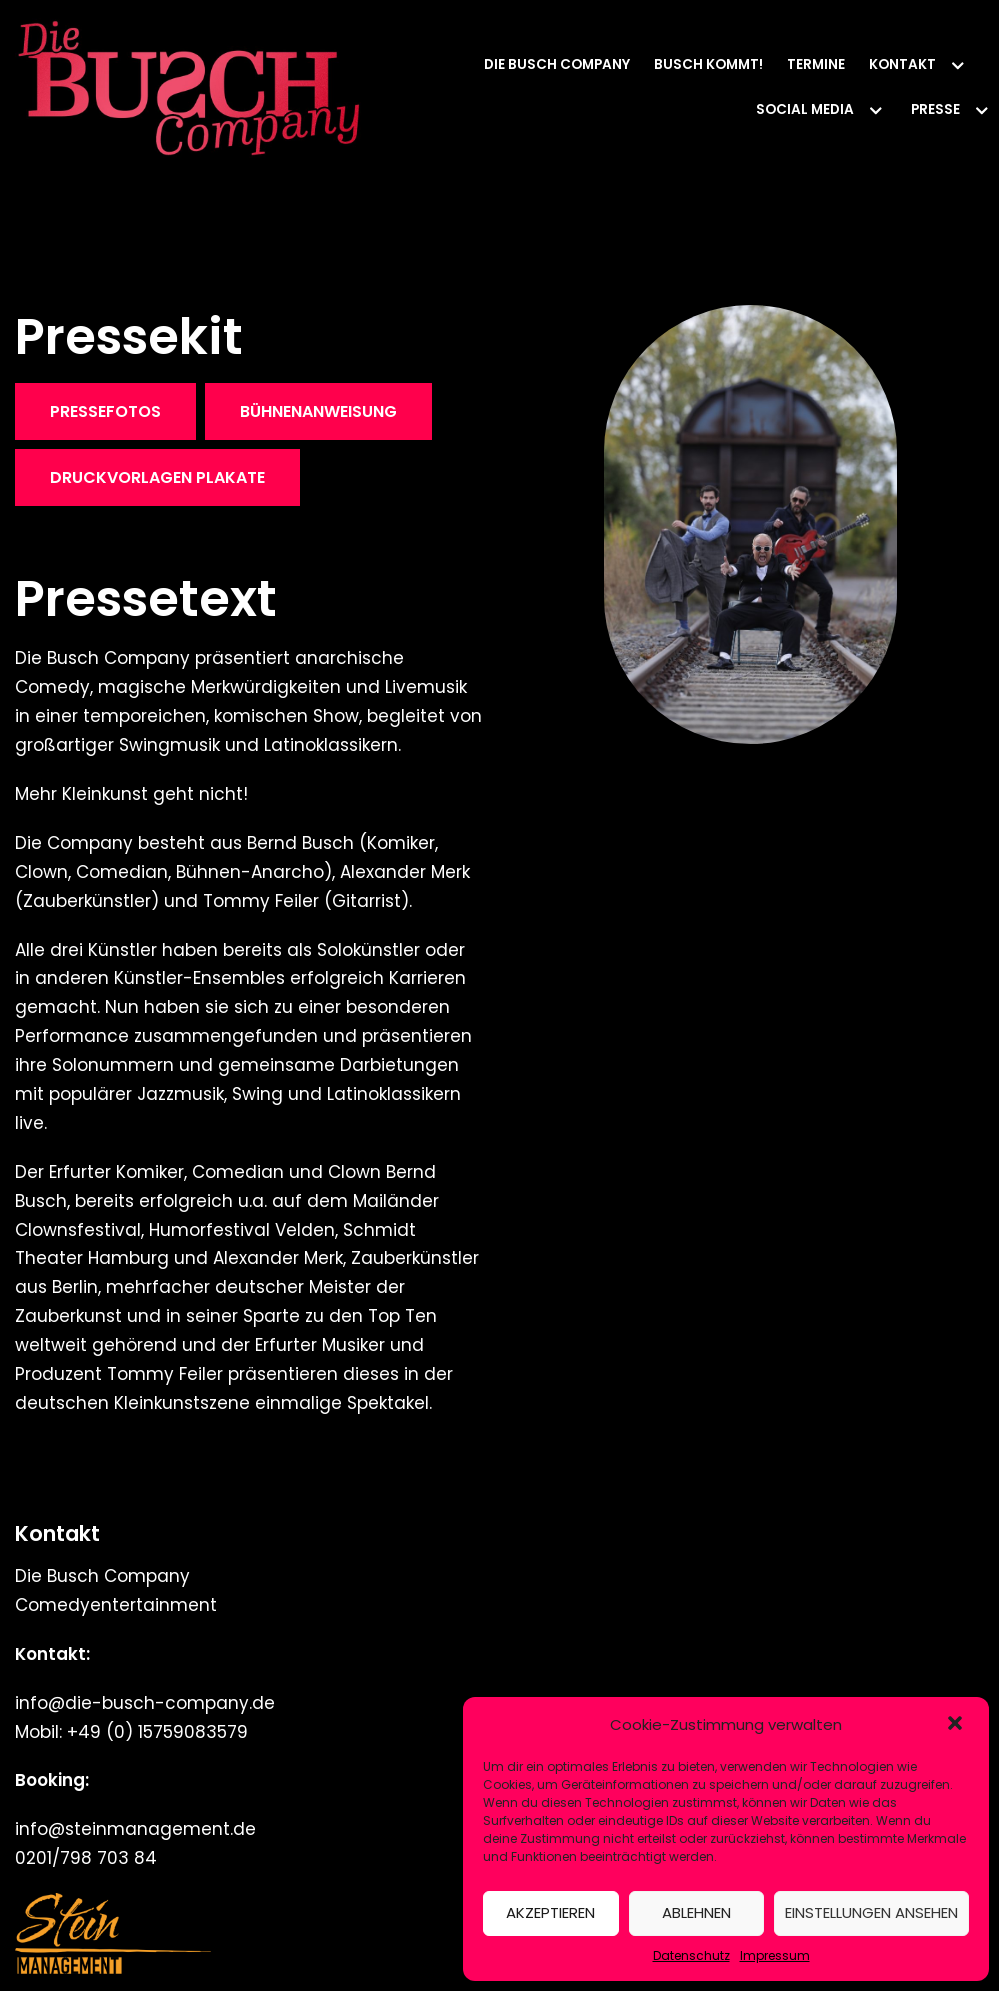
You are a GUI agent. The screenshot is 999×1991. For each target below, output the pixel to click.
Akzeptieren (550, 1912)
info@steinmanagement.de (135, 1829)
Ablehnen (696, 1912)
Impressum (775, 1955)
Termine (816, 64)
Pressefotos (105, 411)
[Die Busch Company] (189, 88)
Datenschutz (691, 1955)
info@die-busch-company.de (145, 1703)
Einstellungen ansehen (871, 1912)
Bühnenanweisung (318, 411)
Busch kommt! (708, 64)
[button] (957, 1725)
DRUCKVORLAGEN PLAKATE (157, 477)
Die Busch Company (557, 64)
